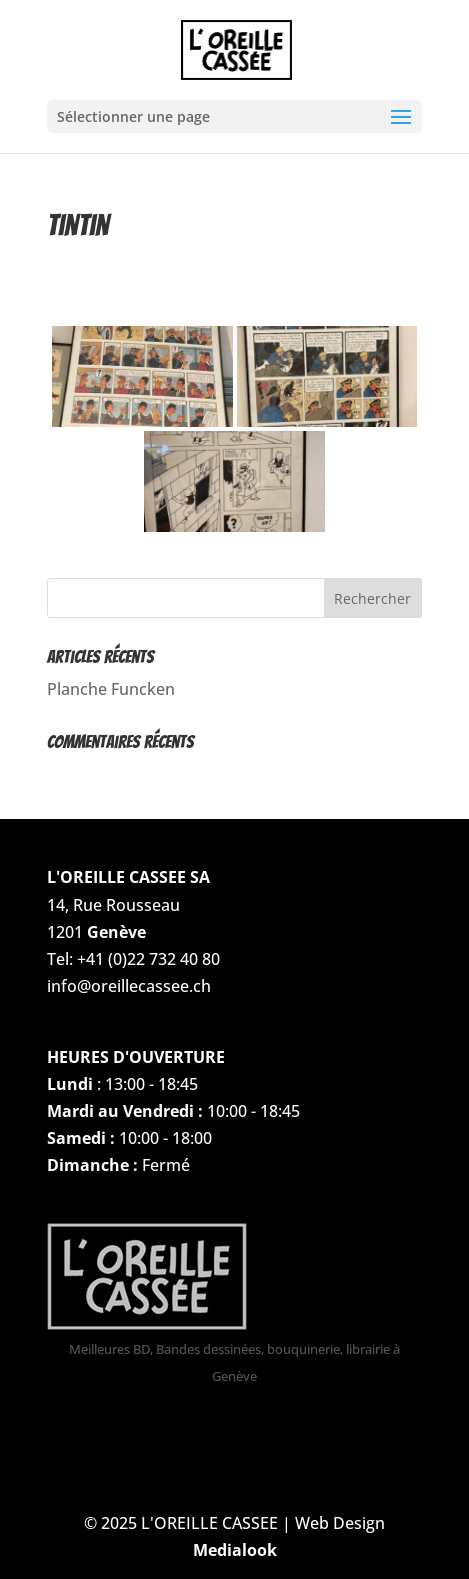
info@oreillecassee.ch (129, 986)
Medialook (235, 1550)
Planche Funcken (111, 689)
